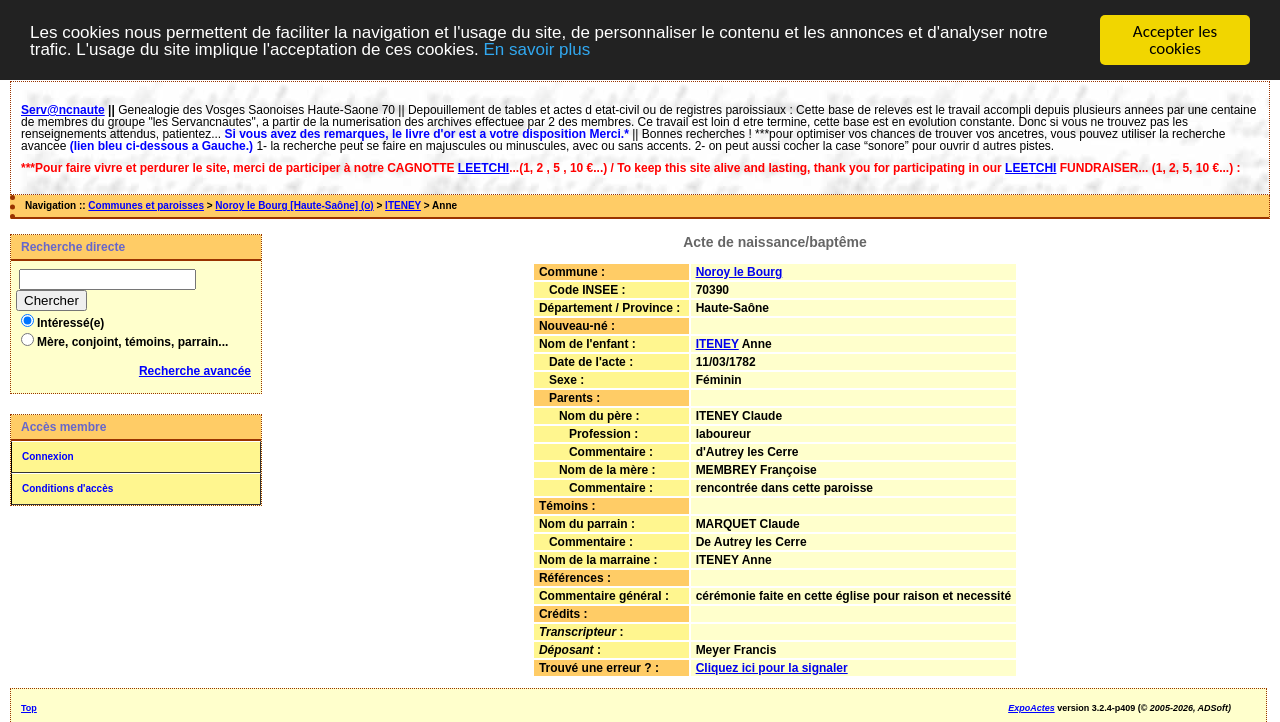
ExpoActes (1031, 708)
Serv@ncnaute (63, 110)
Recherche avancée (195, 371)
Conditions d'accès (67, 488)
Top (29, 708)
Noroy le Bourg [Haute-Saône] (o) (294, 205)
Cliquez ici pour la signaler (772, 668)
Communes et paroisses (146, 205)
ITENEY (403, 205)
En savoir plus (536, 49)
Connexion (48, 456)
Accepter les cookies (1175, 40)
